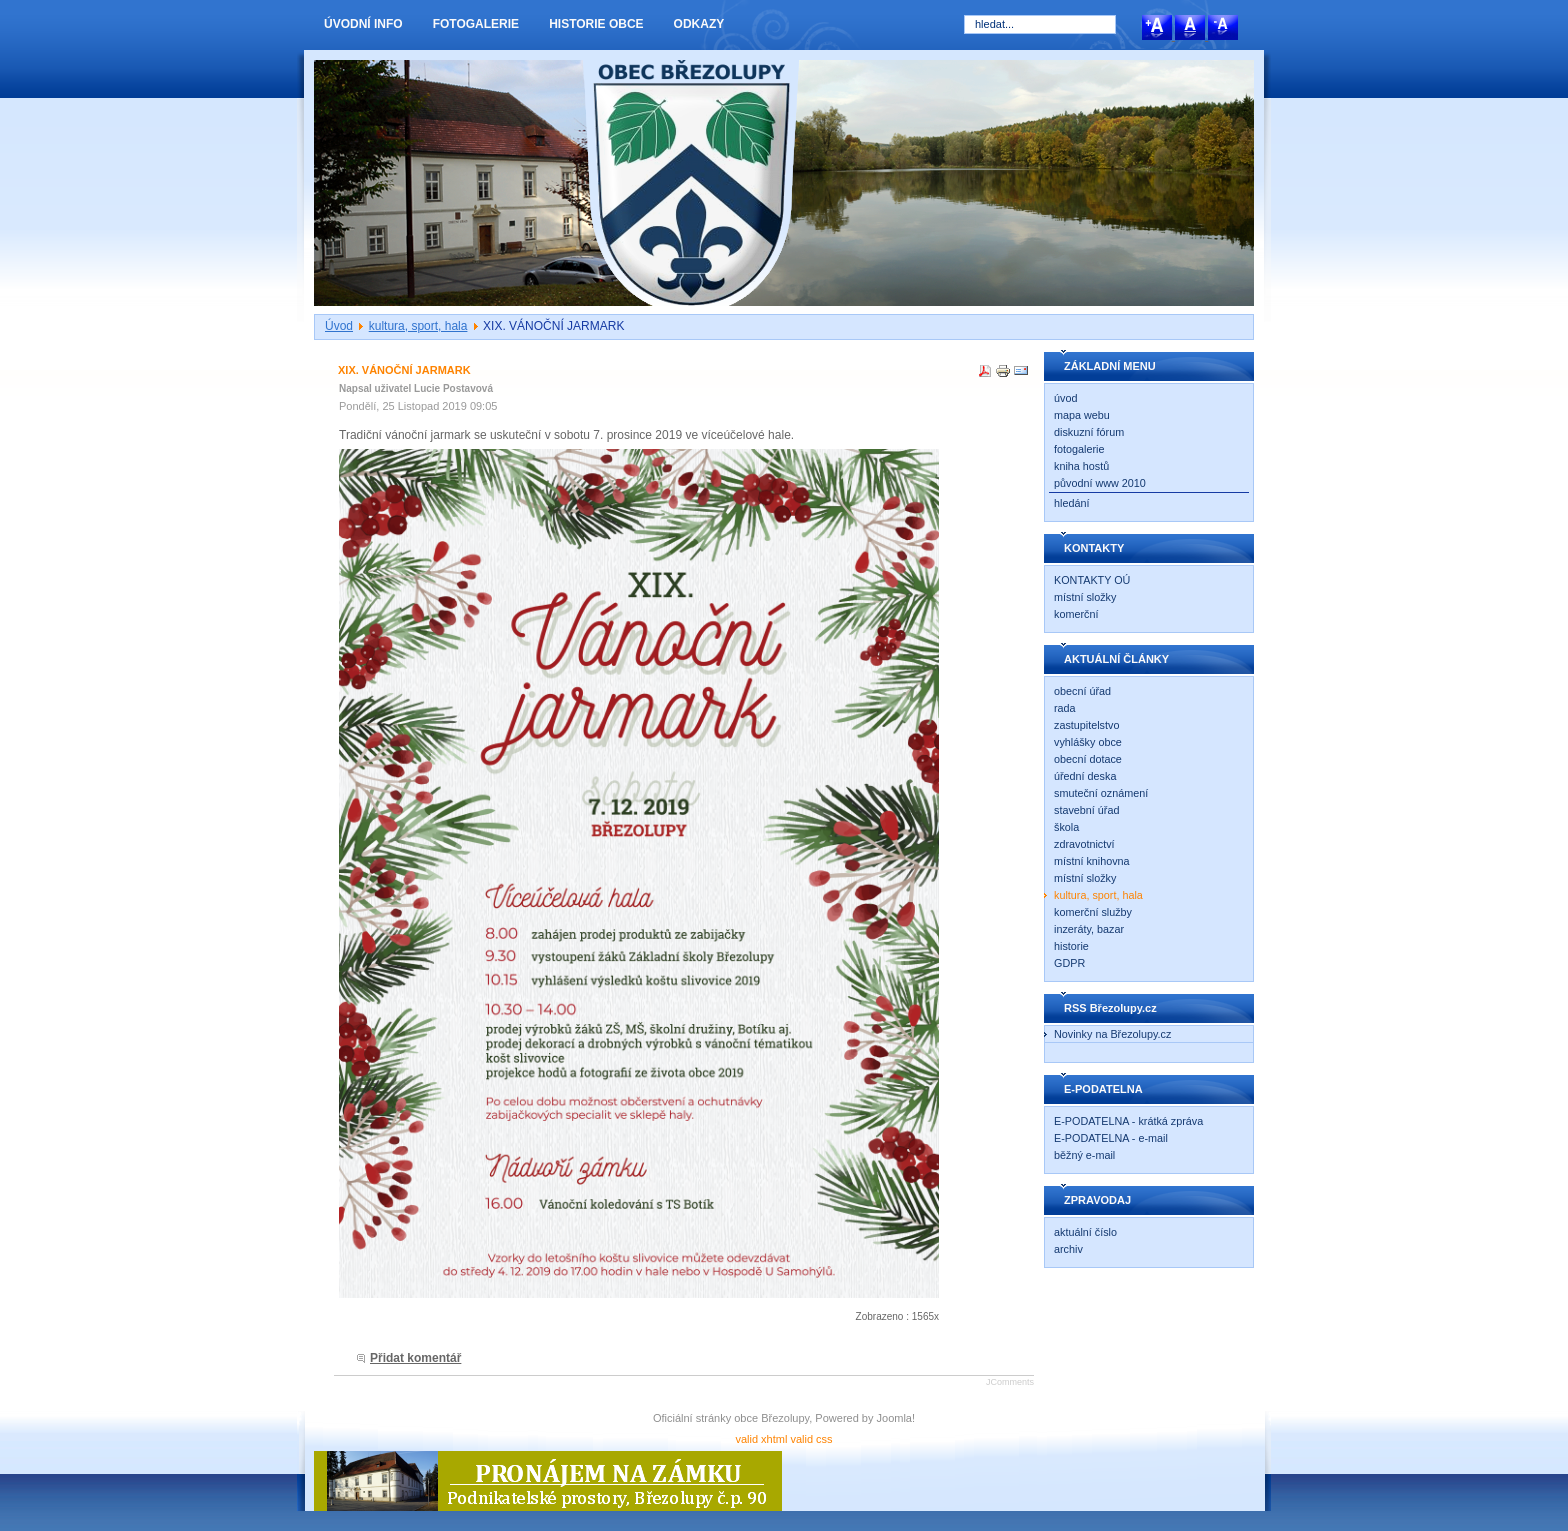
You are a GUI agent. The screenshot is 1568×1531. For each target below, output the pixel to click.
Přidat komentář (415, 1358)
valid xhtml (761, 1439)
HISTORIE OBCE (596, 24)
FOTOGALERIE (476, 24)
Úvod (339, 326)
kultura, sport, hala (418, 326)
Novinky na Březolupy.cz (1112, 1034)
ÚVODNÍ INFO (363, 24)
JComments (1010, 1382)
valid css (811, 1439)
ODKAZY (699, 24)
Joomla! (896, 1418)
